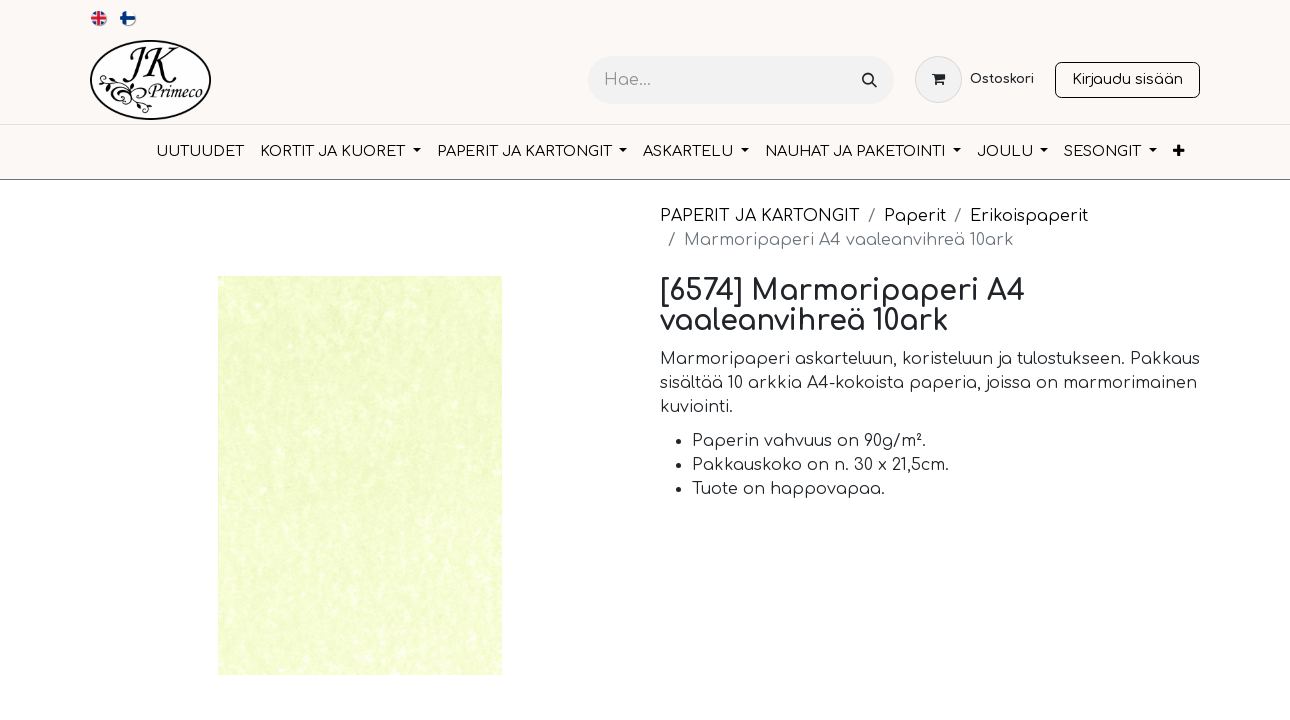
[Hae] (869, 80)
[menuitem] (99, 18)
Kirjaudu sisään (1127, 79)
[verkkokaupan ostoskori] (974, 79)
